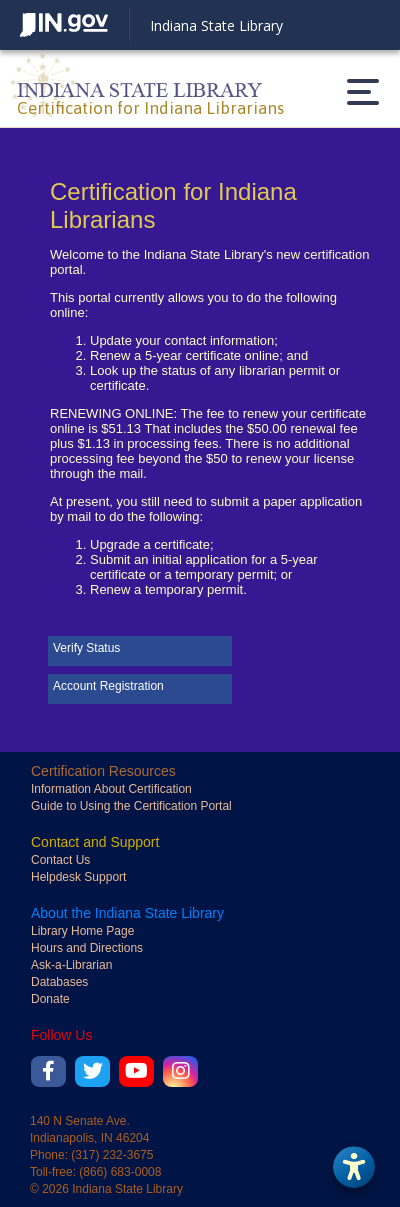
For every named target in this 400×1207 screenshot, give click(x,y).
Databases (59, 982)
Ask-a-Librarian (71, 965)
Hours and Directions (87, 948)
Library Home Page (82, 931)
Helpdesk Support (78, 877)
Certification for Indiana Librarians (150, 108)
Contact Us (60, 860)
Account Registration (108, 686)
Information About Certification (111, 789)
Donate (50, 999)
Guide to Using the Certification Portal (131, 806)
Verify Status (86, 648)
